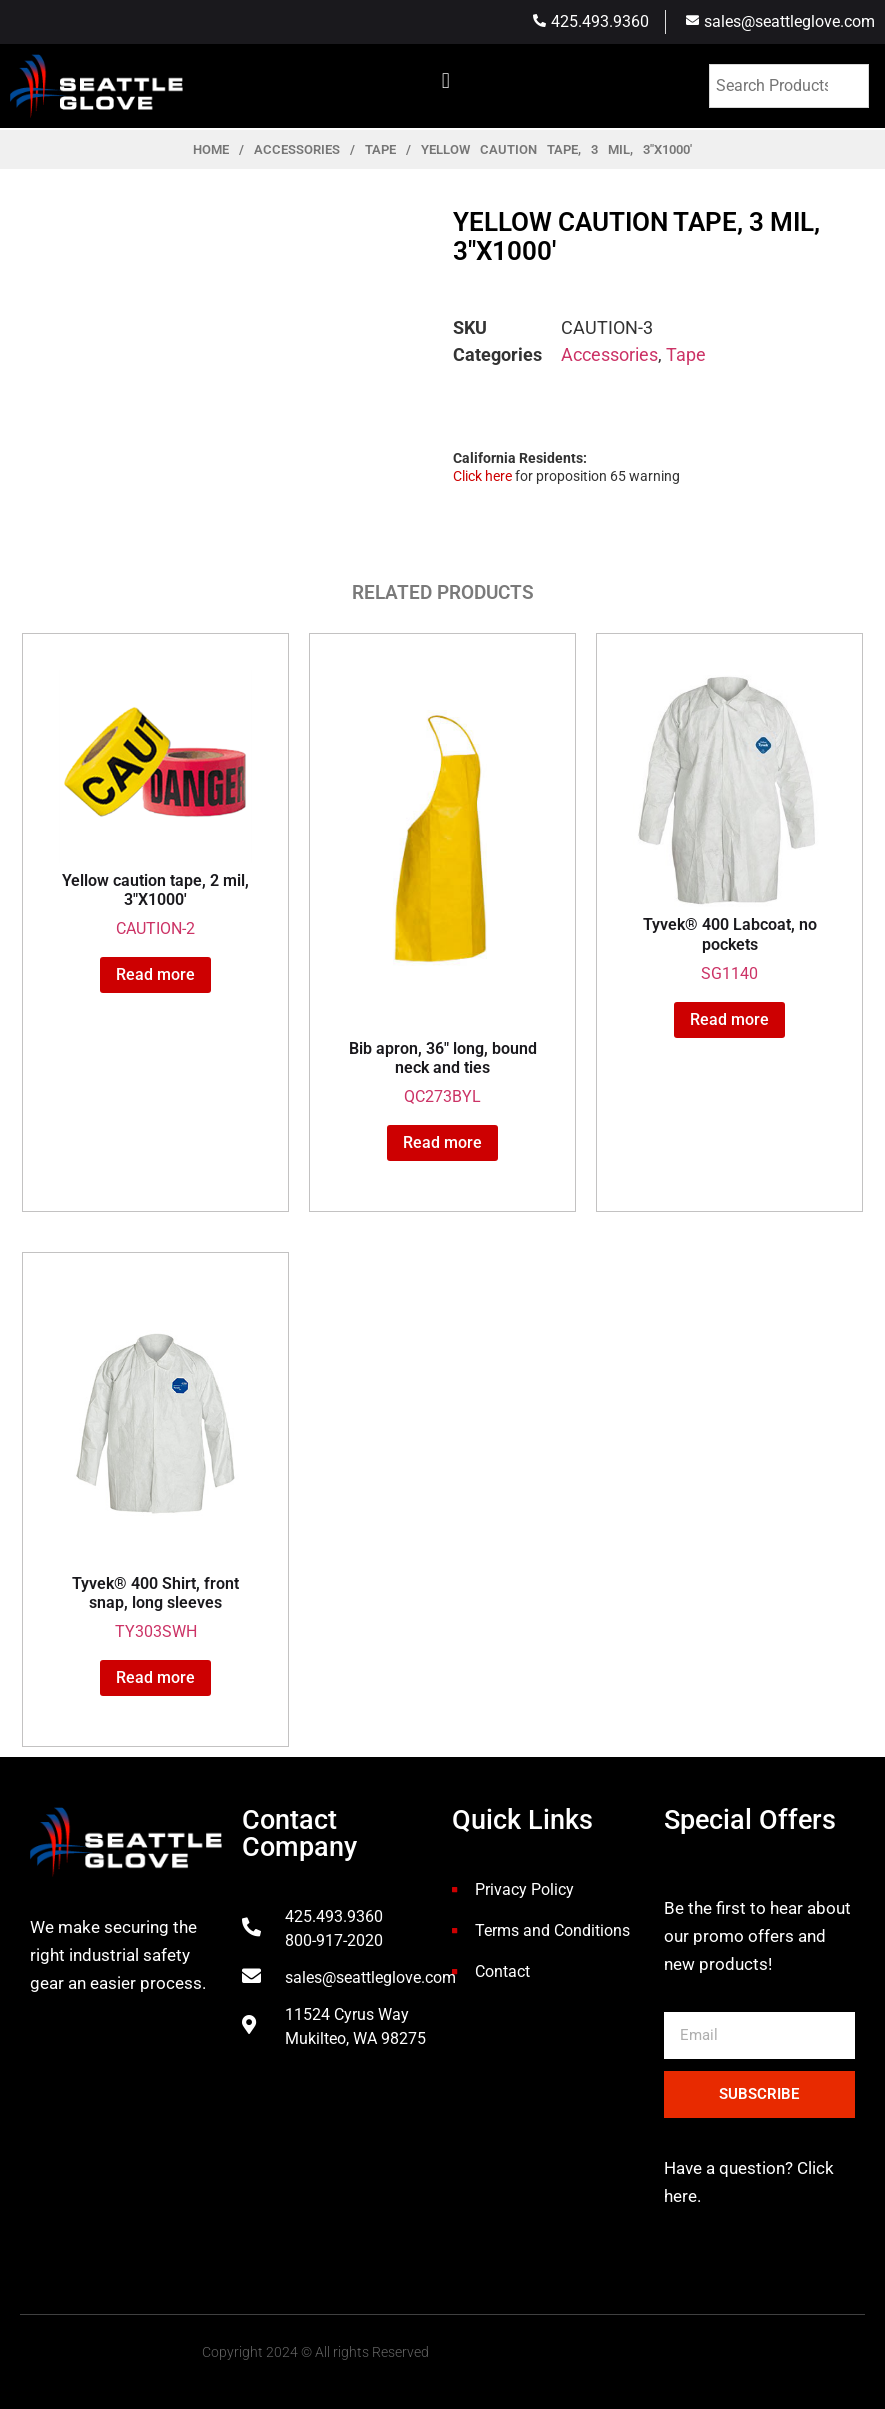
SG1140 (729, 826)
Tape (380, 149)
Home (211, 149)
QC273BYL (442, 888)
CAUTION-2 (155, 804)
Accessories (297, 149)
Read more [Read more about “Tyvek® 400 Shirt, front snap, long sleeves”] (155, 1677)
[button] (445, 80)
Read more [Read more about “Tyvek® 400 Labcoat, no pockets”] (729, 1019)
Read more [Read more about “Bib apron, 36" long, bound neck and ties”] (442, 1142)
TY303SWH (155, 1465)
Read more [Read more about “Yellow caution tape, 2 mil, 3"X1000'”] (155, 974)
